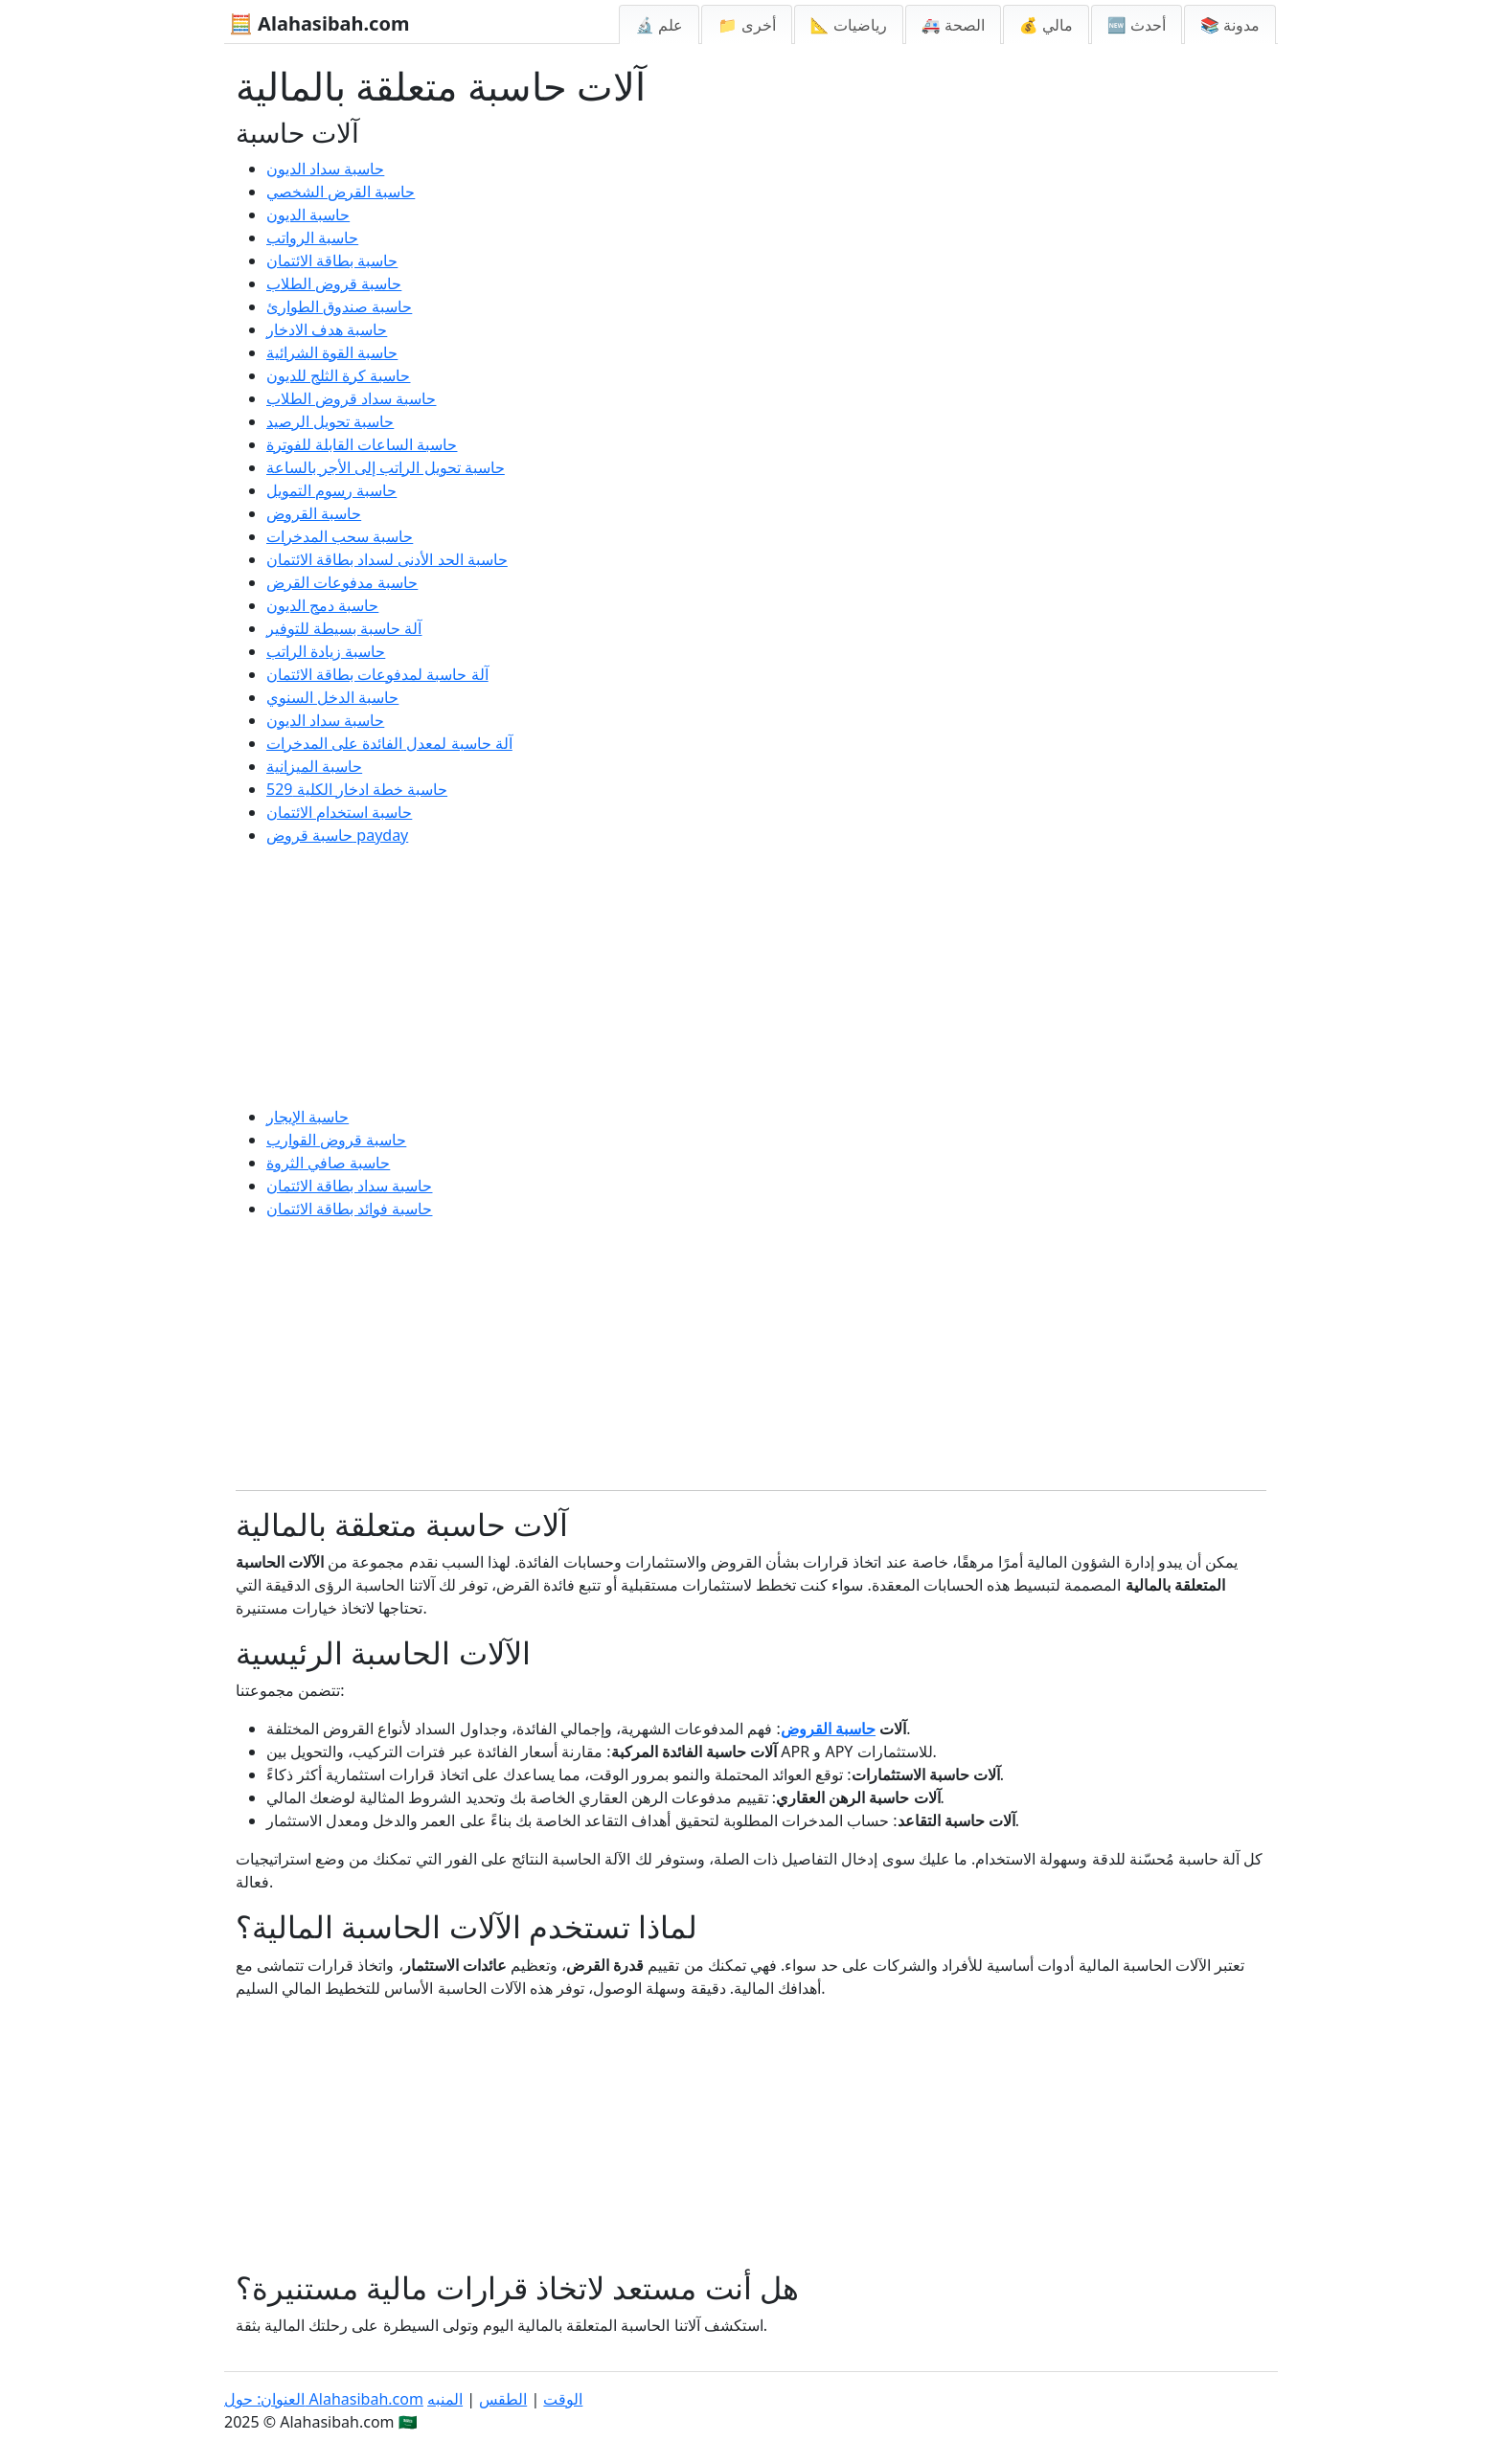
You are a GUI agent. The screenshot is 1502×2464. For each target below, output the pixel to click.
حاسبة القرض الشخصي (340, 191)
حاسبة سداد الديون (325, 168)
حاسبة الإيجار (307, 1116)
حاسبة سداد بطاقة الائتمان (349, 1185)
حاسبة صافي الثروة (328, 1162)
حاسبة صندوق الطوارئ (339, 306)
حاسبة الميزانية (314, 766)
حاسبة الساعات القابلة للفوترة (361, 444)
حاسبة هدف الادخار (326, 329)
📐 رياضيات (848, 24)
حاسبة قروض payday (337, 835)
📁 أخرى (746, 24)
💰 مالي (1046, 24)
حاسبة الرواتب (312, 237)
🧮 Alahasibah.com (319, 23)
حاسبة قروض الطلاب (333, 283)
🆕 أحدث (1136, 24)
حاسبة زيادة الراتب (325, 651)
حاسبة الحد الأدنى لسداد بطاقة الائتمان (387, 559)
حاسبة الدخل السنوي (332, 697)
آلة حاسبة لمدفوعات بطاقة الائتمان (377, 674)
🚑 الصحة (953, 24)
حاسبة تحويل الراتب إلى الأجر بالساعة (385, 467)
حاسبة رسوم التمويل (331, 490)
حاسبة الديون (308, 214)
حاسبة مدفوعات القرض (342, 582)
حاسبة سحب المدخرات (339, 536)
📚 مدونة (1230, 24)
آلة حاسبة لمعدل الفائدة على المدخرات (389, 743)
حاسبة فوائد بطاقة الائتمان (349, 1208)
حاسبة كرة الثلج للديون (338, 375)
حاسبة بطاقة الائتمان (332, 260)
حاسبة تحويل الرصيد (330, 421)
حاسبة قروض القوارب (336, 1139)
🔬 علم (659, 24)
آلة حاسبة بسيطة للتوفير (343, 628)
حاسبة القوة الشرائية (332, 352)
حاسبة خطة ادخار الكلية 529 (356, 789)
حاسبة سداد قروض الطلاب (351, 398)
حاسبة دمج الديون (322, 605)
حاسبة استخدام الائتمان (339, 812)
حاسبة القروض (313, 513)
